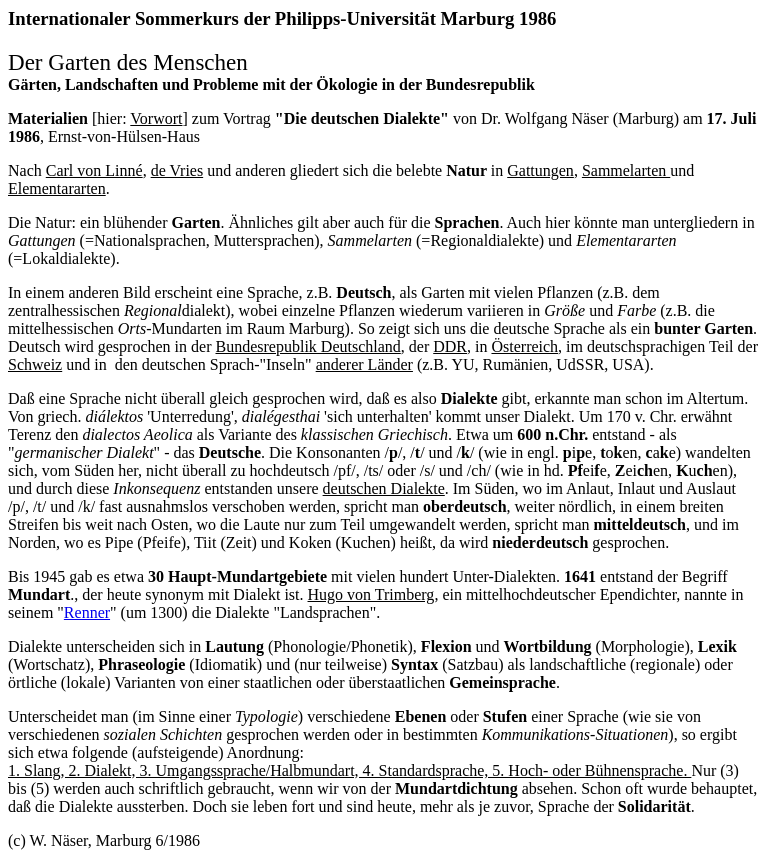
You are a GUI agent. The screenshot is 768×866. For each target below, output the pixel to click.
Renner (87, 612)
